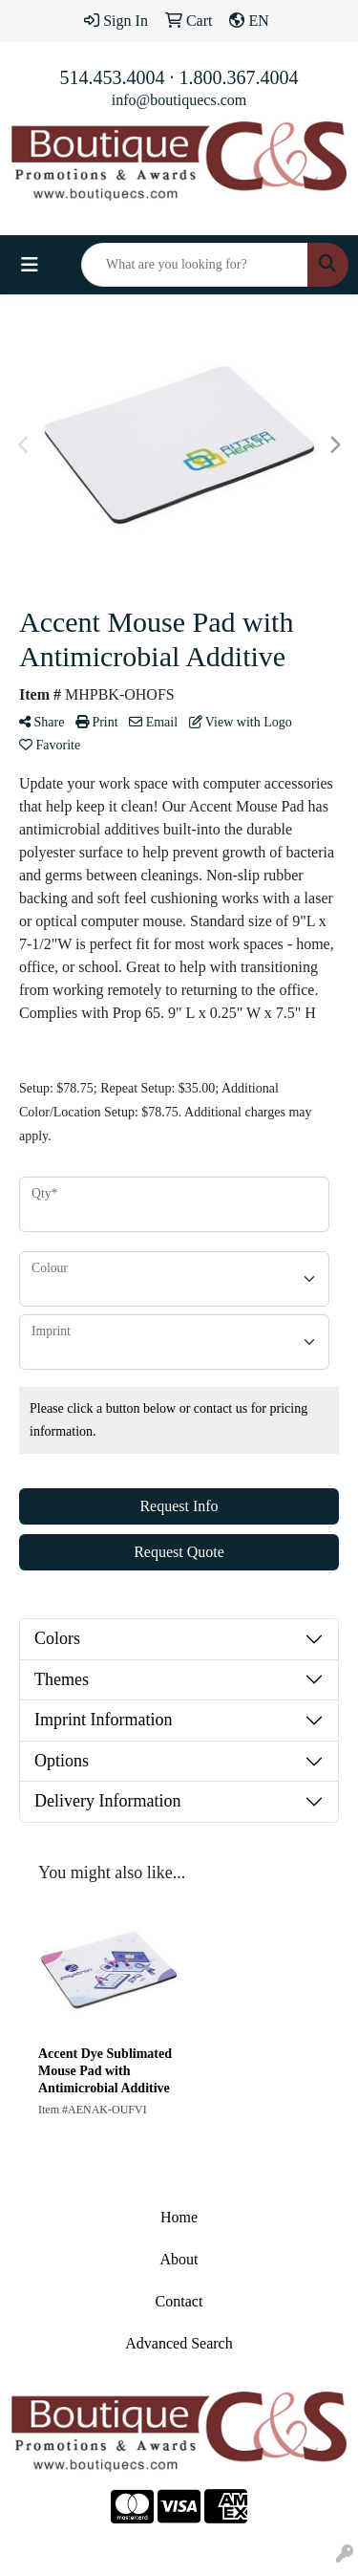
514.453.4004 (112, 77)
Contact (179, 2301)
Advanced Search (178, 2343)
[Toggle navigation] (30, 264)
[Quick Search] (194, 265)
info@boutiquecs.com (179, 100)
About (179, 2259)
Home (179, 2217)
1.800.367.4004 (239, 77)
